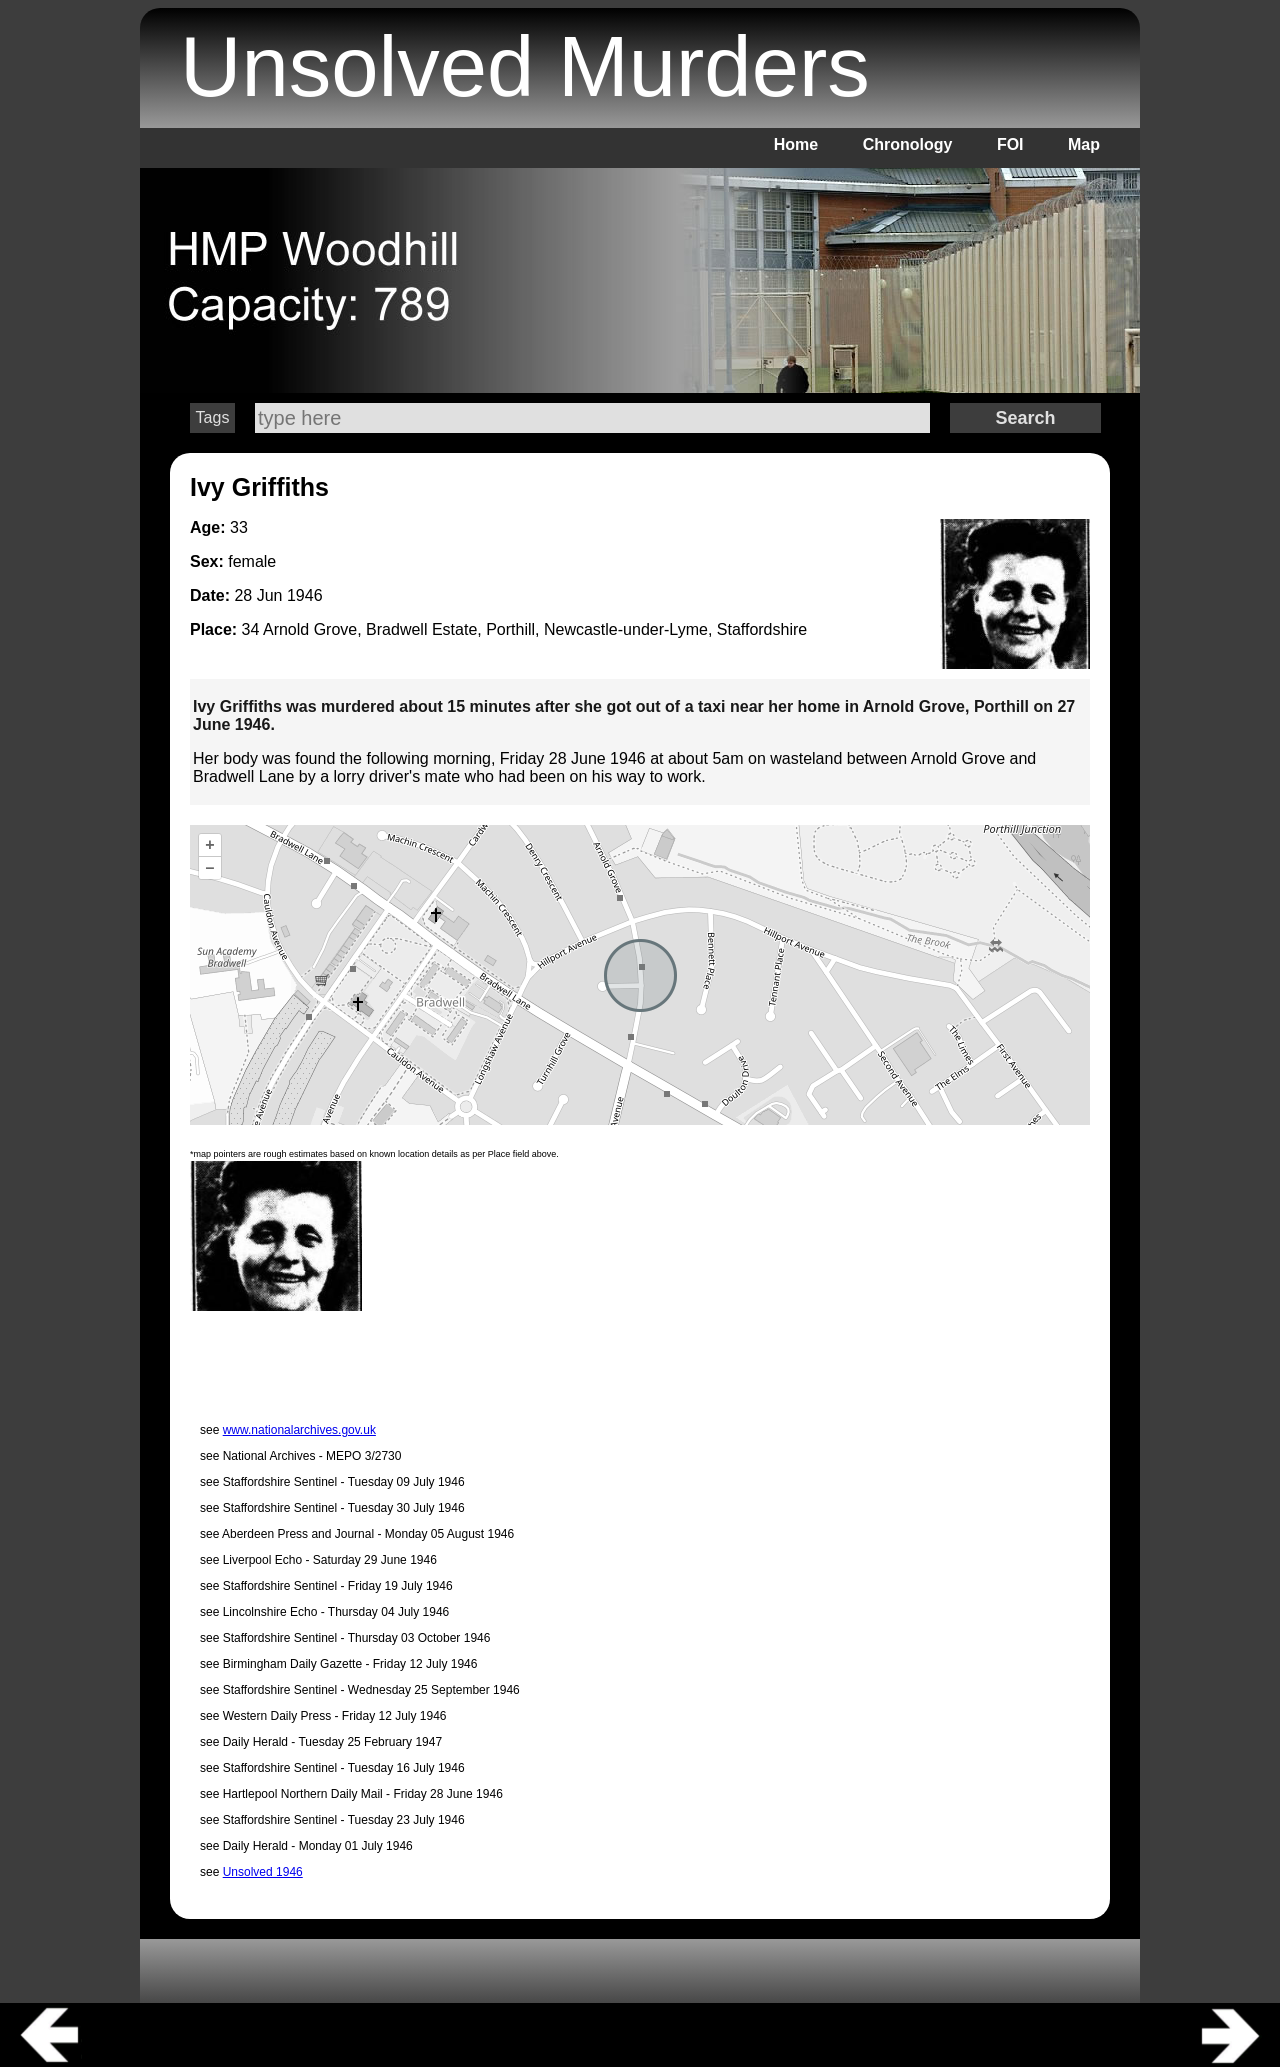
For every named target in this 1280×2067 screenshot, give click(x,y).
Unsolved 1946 (263, 1872)
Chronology (908, 144)
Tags (213, 417)
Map (1084, 144)
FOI (1010, 144)
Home (796, 144)
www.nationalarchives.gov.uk (299, 1430)
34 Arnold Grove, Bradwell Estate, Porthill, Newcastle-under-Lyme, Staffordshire (525, 629)
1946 (305, 595)
